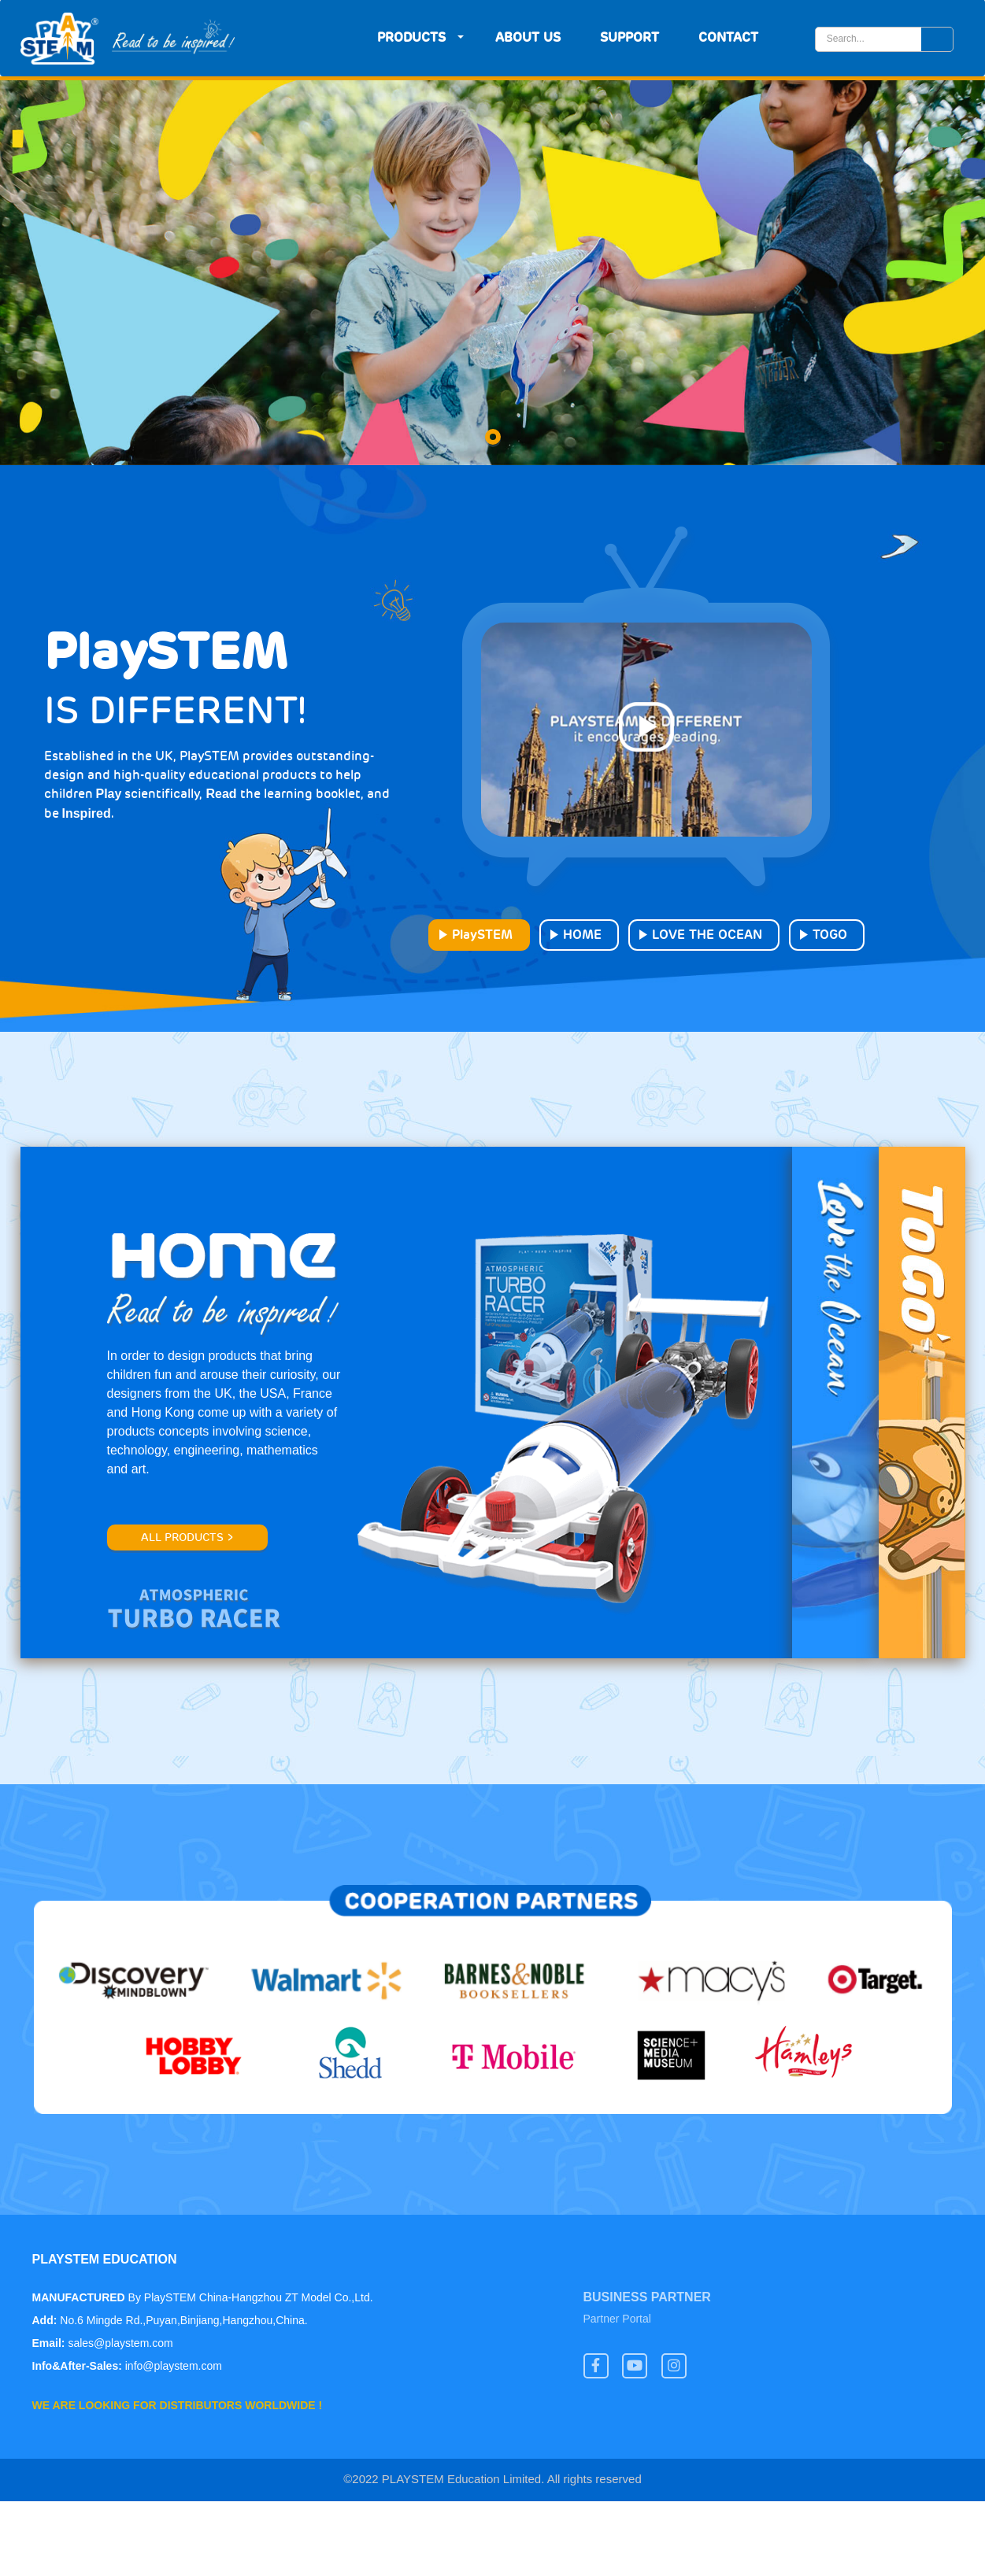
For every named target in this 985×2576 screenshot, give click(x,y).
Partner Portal (617, 2320)
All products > (187, 1537)
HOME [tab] (582, 934)
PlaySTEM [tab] (482, 934)
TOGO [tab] (830, 934)
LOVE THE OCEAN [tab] (707, 934)
